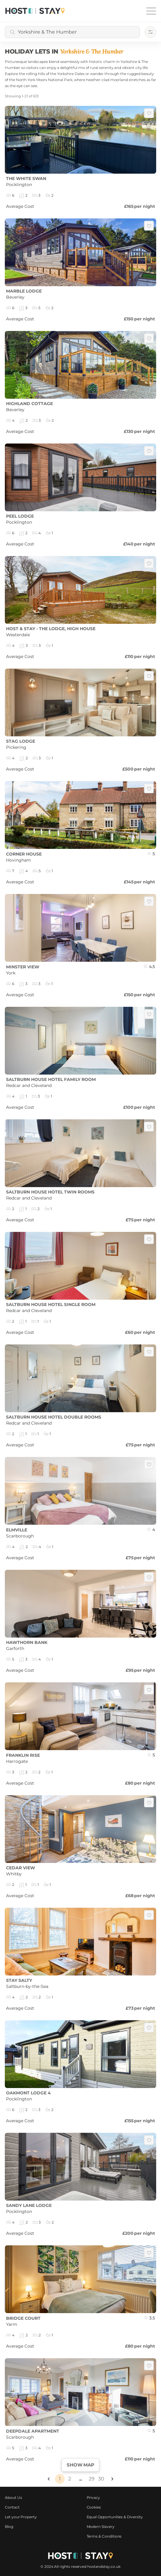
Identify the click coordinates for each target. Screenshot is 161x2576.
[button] (49, 2479)
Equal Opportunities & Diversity (115, 2517)
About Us (13, 2497)
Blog (9, 2526)
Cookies (94, 2507)
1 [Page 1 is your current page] (60, 2479)
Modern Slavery (100, 2526)
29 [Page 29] (92, 2479)
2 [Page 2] (69, 2479)
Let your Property (21, 2517)
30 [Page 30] (101, 2479)
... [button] (80, 2479)
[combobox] (72, 32)
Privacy (93, 2497)
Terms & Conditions (104, 2536)
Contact (12, 2507)
